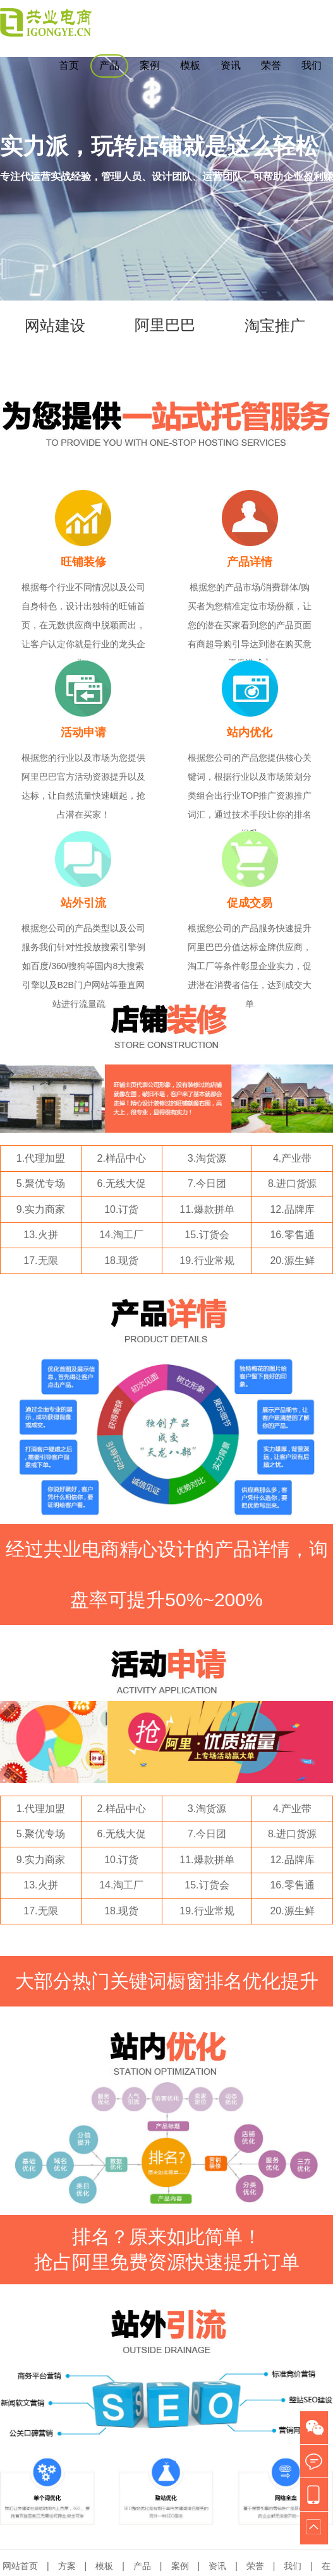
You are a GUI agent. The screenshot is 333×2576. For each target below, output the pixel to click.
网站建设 (55, 326)
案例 (150, 65)
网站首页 (20, 2566)
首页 (69, 65)
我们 (311, 65)
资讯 (231, 65)
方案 (67, 2566)
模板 (190, 65)
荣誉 (271, 65)
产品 (109, 65)
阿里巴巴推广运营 (165, 350)
